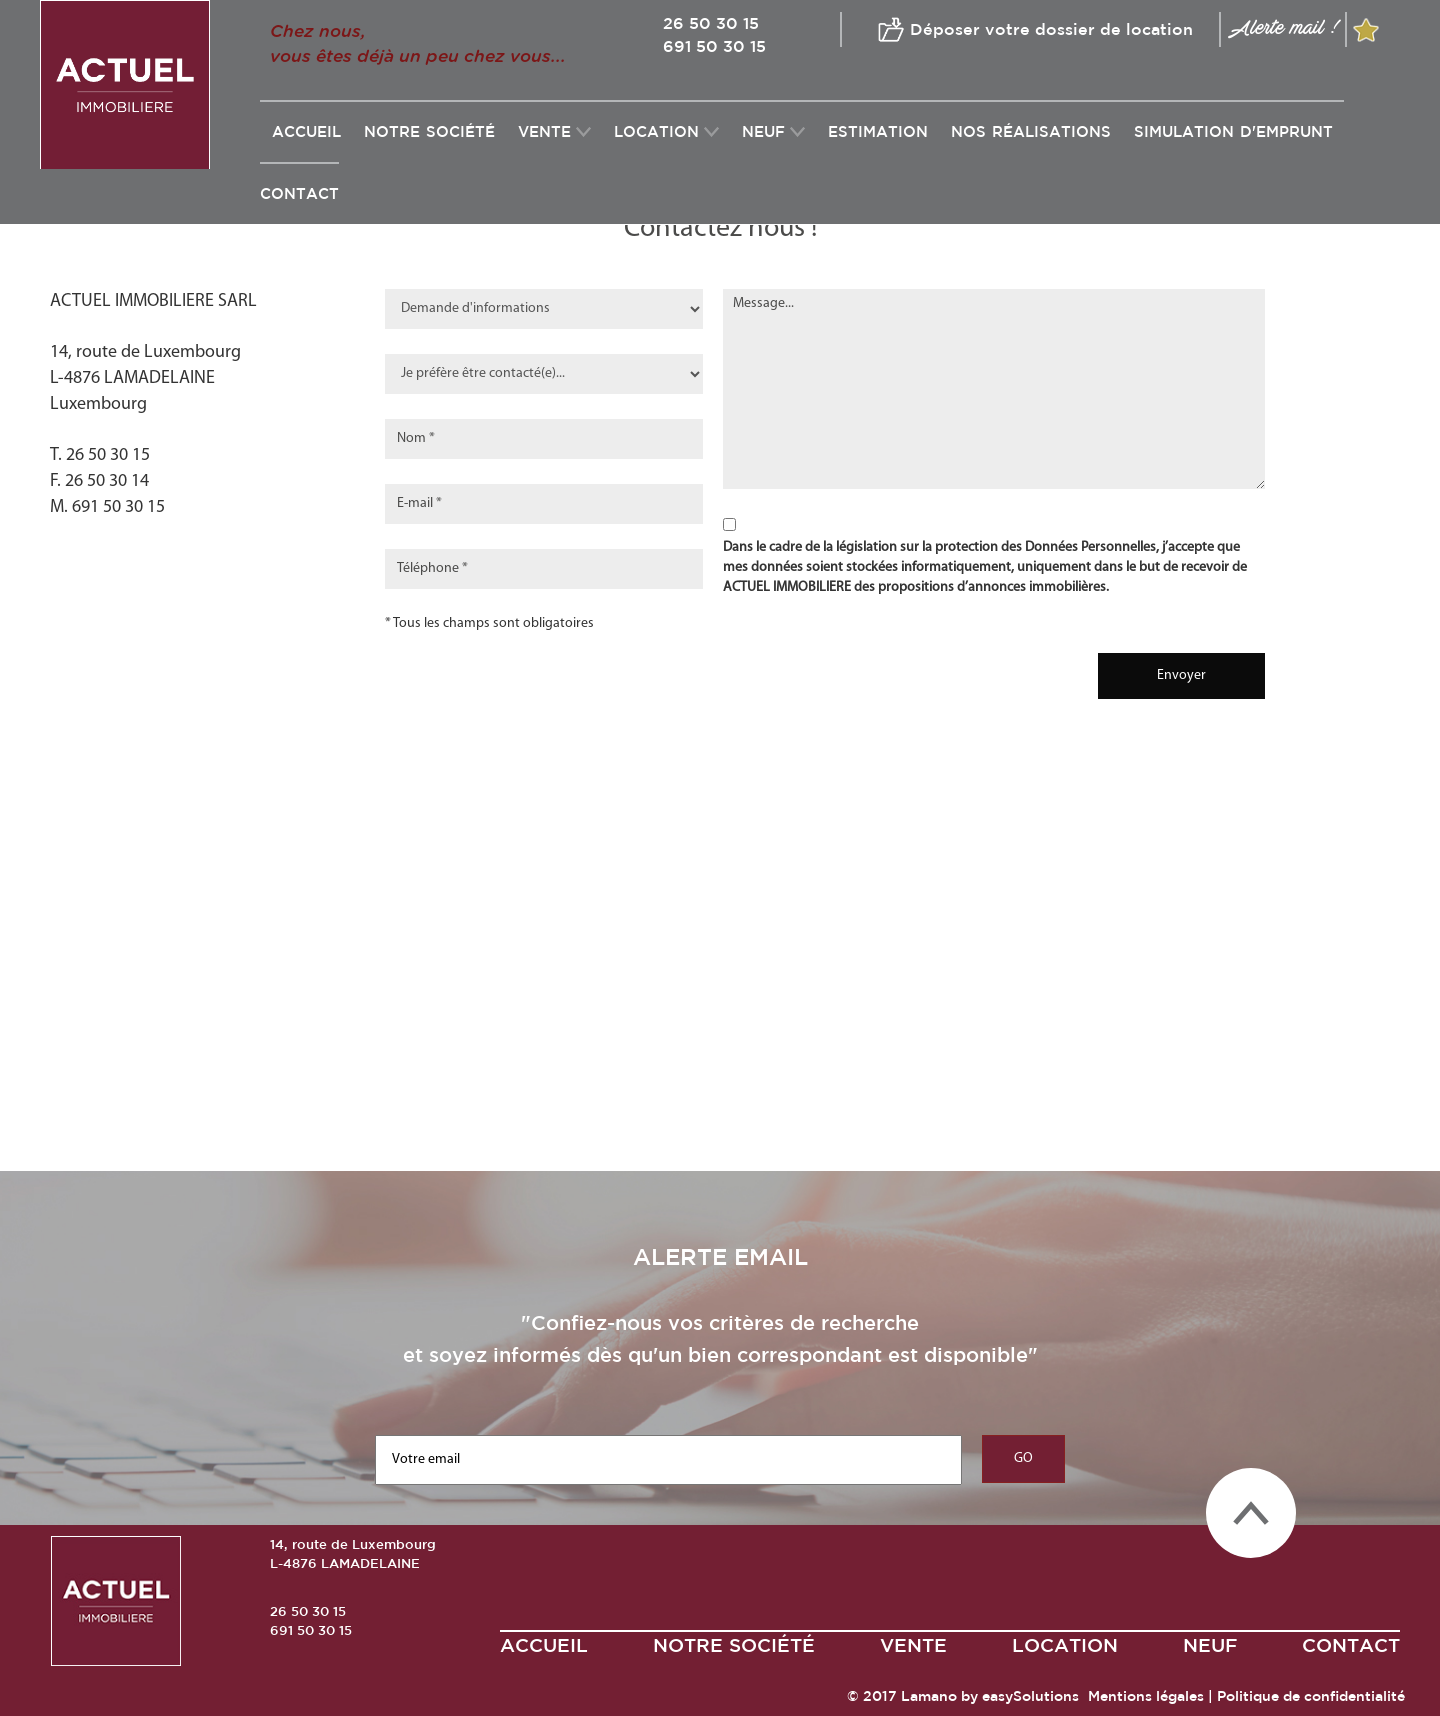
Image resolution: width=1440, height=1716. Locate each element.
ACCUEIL (544, 1645)
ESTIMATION (878, 131)
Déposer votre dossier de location (1051, 28)
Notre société (429, 131)
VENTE (544, 131)
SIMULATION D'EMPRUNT (1233, 131)
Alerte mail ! (1283, 27)
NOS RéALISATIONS (1031, 131)
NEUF (763, 131)
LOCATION (656, 131)
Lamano (929, 1696)
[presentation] (865, 667)
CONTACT (299, 193)
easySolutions (1030, 1696)
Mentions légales (1146, 1696)
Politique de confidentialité (1311, 1696)
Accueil (306, 131)
